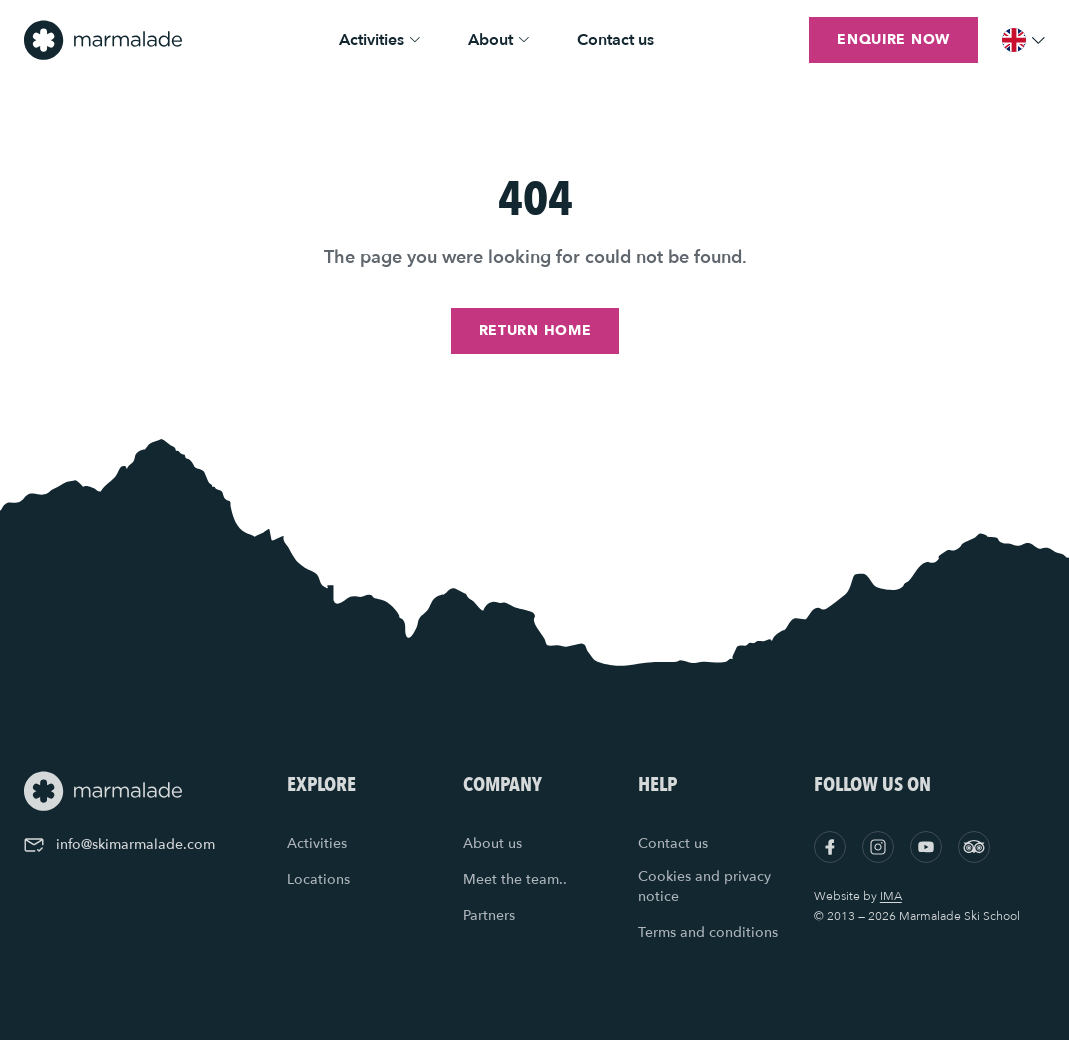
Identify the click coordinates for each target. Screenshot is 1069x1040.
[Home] (103, 40)
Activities (379, 40)
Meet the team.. (515, 879)
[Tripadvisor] (974, 847)
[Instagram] (878, 847)
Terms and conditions (708, 932)
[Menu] (1023, 40)
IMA (891, 896)
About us (492, 843)
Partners (489, 915)
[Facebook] (830, 847)
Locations (318, 879)
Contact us (615, 40)
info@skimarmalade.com (119, 844)
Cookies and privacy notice (704, 886)
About (498, 40)
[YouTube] (926, 847)
